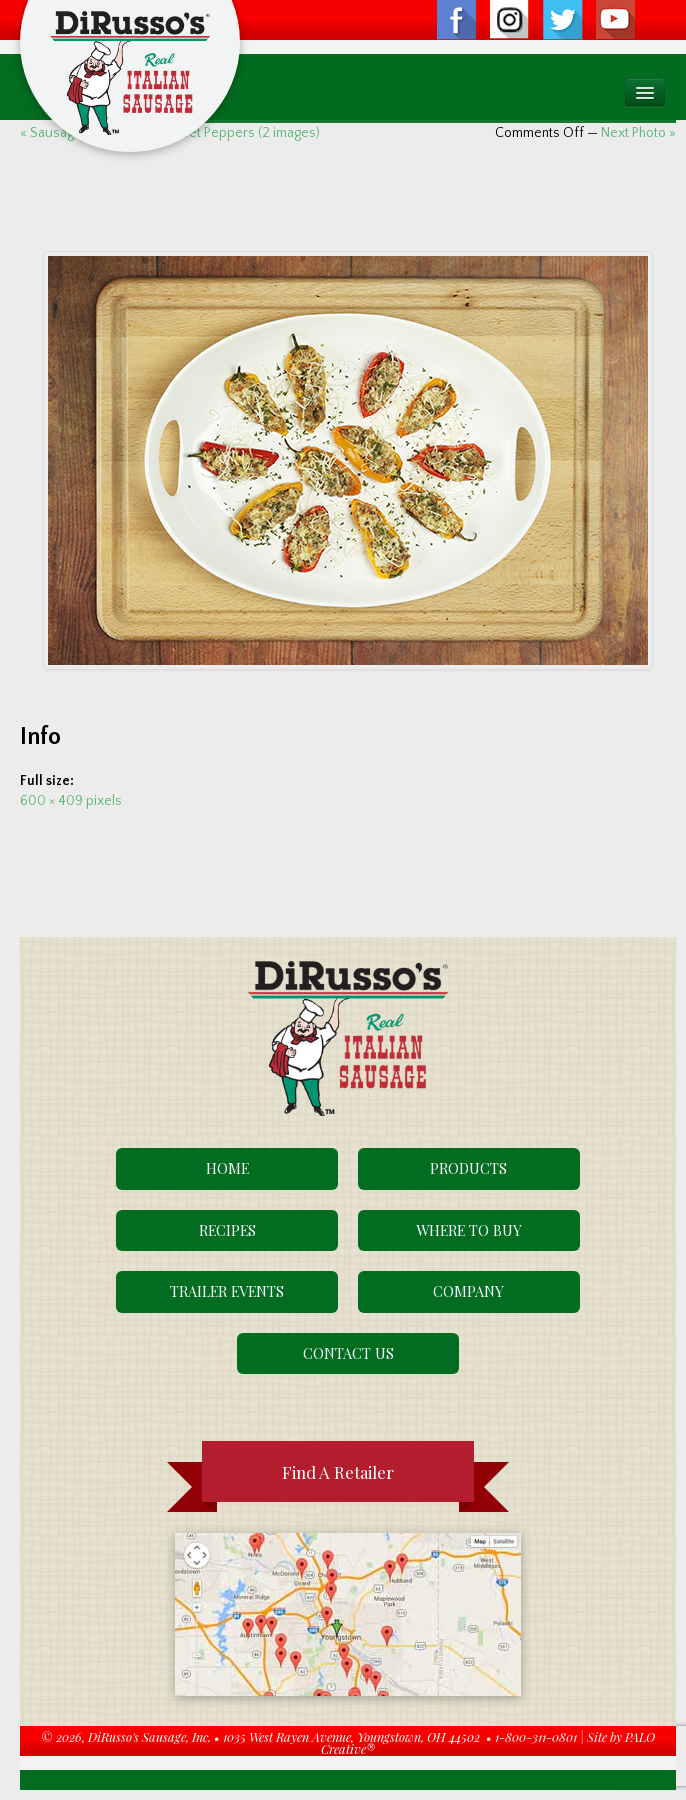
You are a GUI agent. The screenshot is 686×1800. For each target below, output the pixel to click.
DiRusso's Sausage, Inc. (149, 1736)
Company (468, 1291)
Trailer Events (227, 1291)
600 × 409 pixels (71, 801)
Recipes (227, 1230)
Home (227, 1168)
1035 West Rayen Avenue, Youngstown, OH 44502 (351, 1736)
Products (468, 1168)
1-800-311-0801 (536, 1736)
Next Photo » (638, 133)
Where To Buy (469, 1230)
